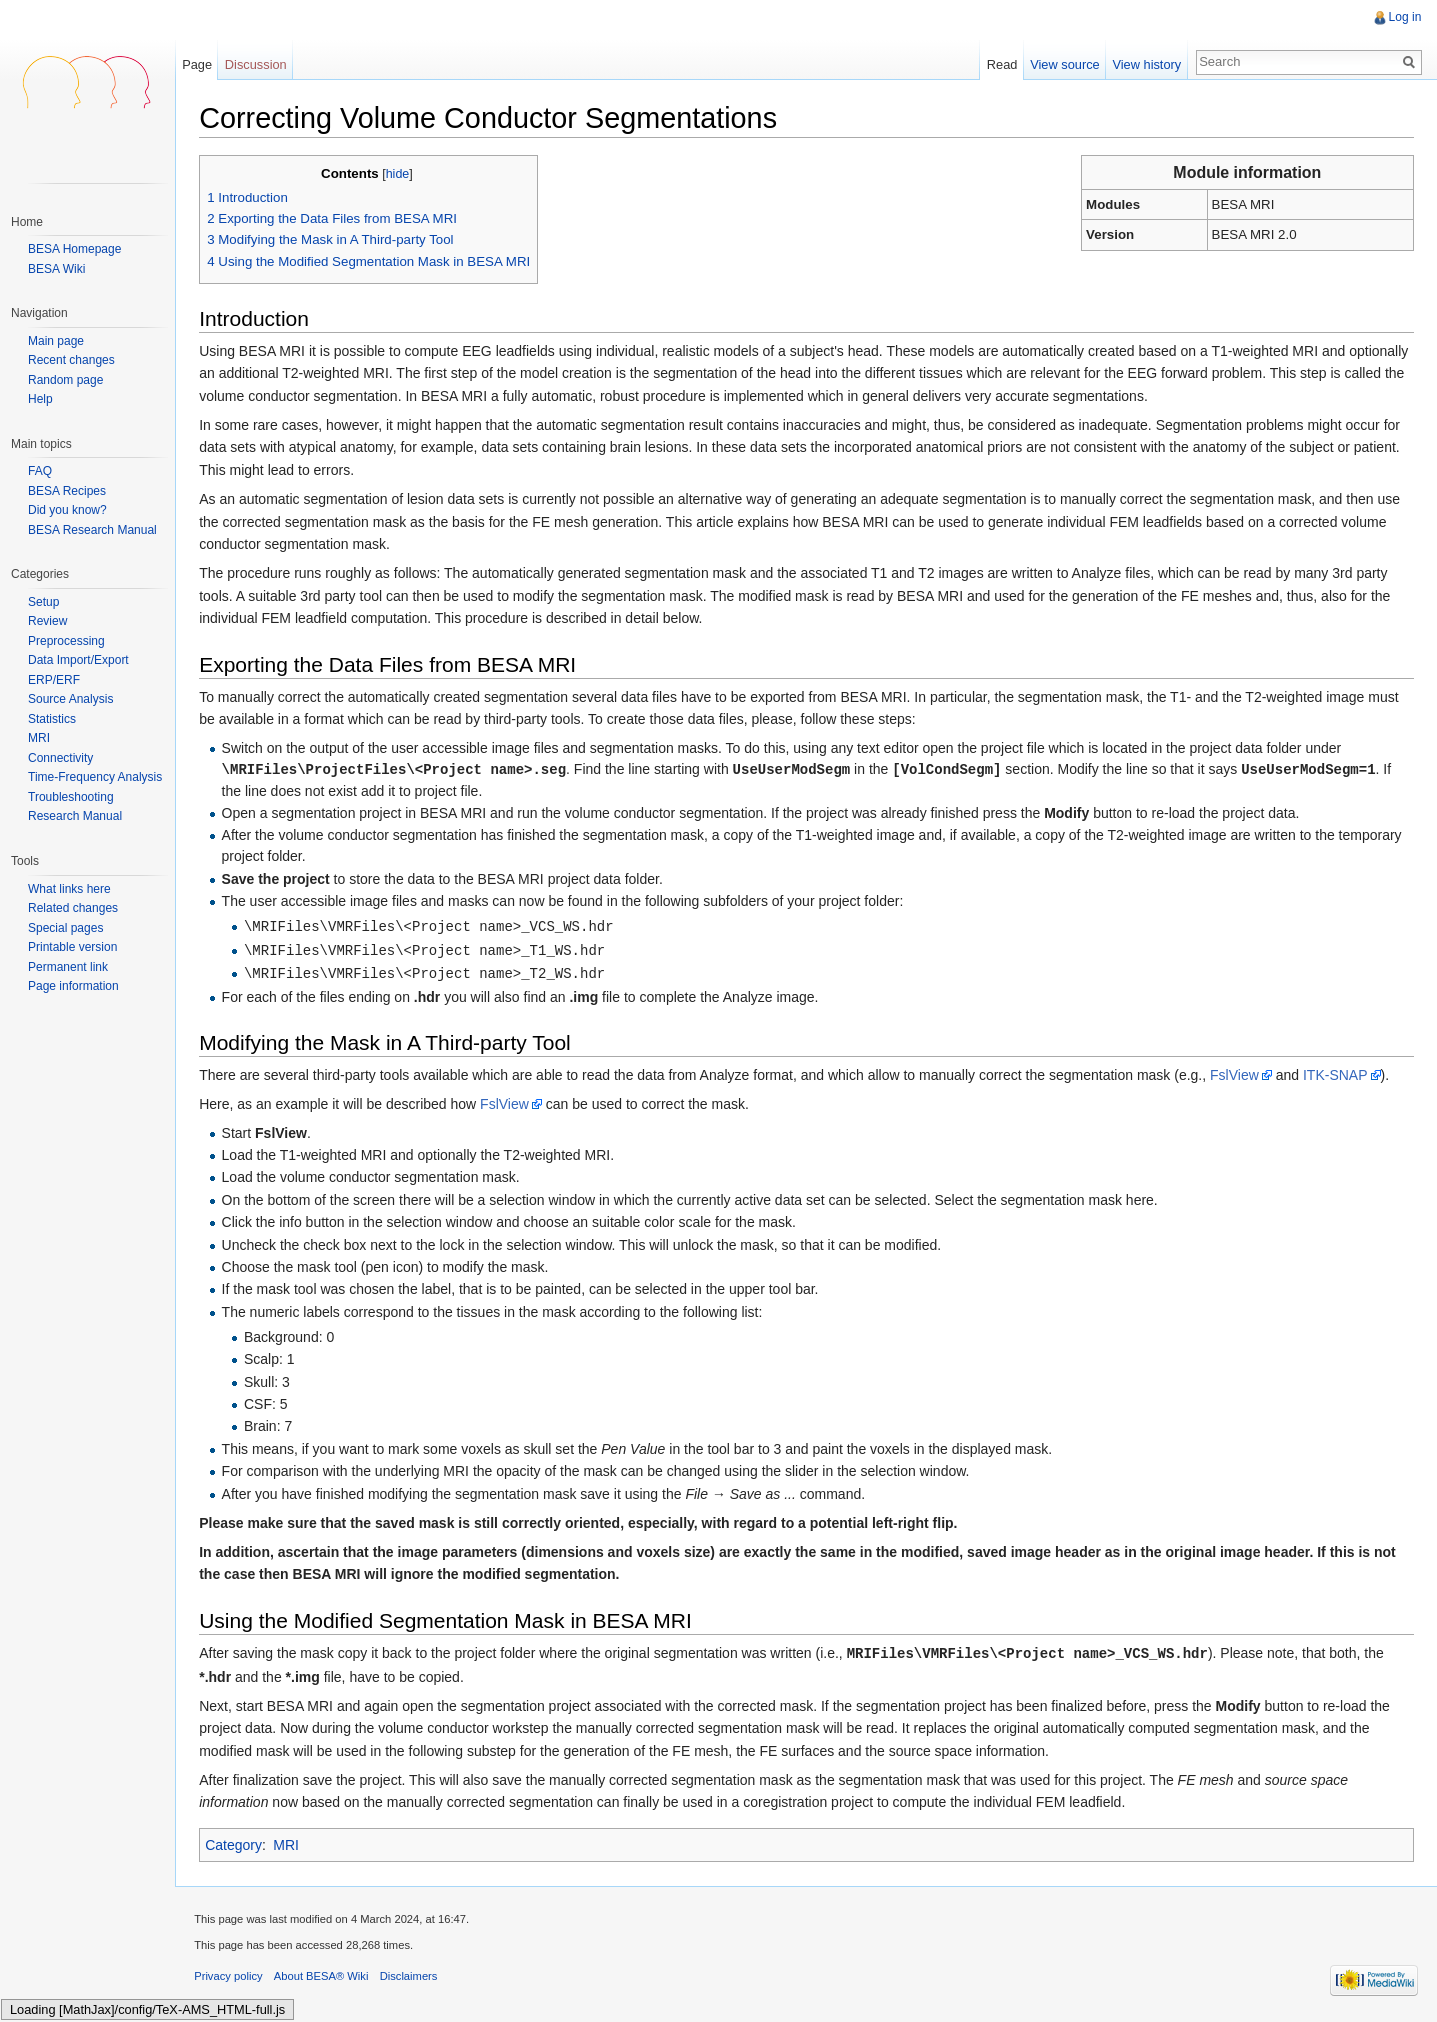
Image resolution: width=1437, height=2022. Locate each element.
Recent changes (71, 360)
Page (198, 64)
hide (399, 174)
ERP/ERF (54, 680)
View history (1146, 64)
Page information (73, 986)
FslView (1236, 1075)
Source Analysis (70, 699)
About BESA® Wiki (323, 1977)
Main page (56, 341)
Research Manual (75, 816)
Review (47, 621)
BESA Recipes (67, 491)
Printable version (72, 947)
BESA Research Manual (92, 530)
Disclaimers (410, 1977)
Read (1001, 64)
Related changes (73, 908)
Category (235, 1844)
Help (40, 399)
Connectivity (60, 758)
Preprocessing (66, 641)
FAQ (40, 471)
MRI (288, 1844)
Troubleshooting (71, 797)
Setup (43, 602)
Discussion (257, 64)
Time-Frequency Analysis (95, 777)
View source (1064, 64)
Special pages (65, 928)
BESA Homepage (74, 249)
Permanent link (68, 967)
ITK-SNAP (1337, 1075)
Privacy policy (230, 1977)
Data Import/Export (78, 660)
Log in (1404, 17)
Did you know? (67, 510)
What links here (69, 889)
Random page (65, 380)
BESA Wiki (56, 269)
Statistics (52, 719)
